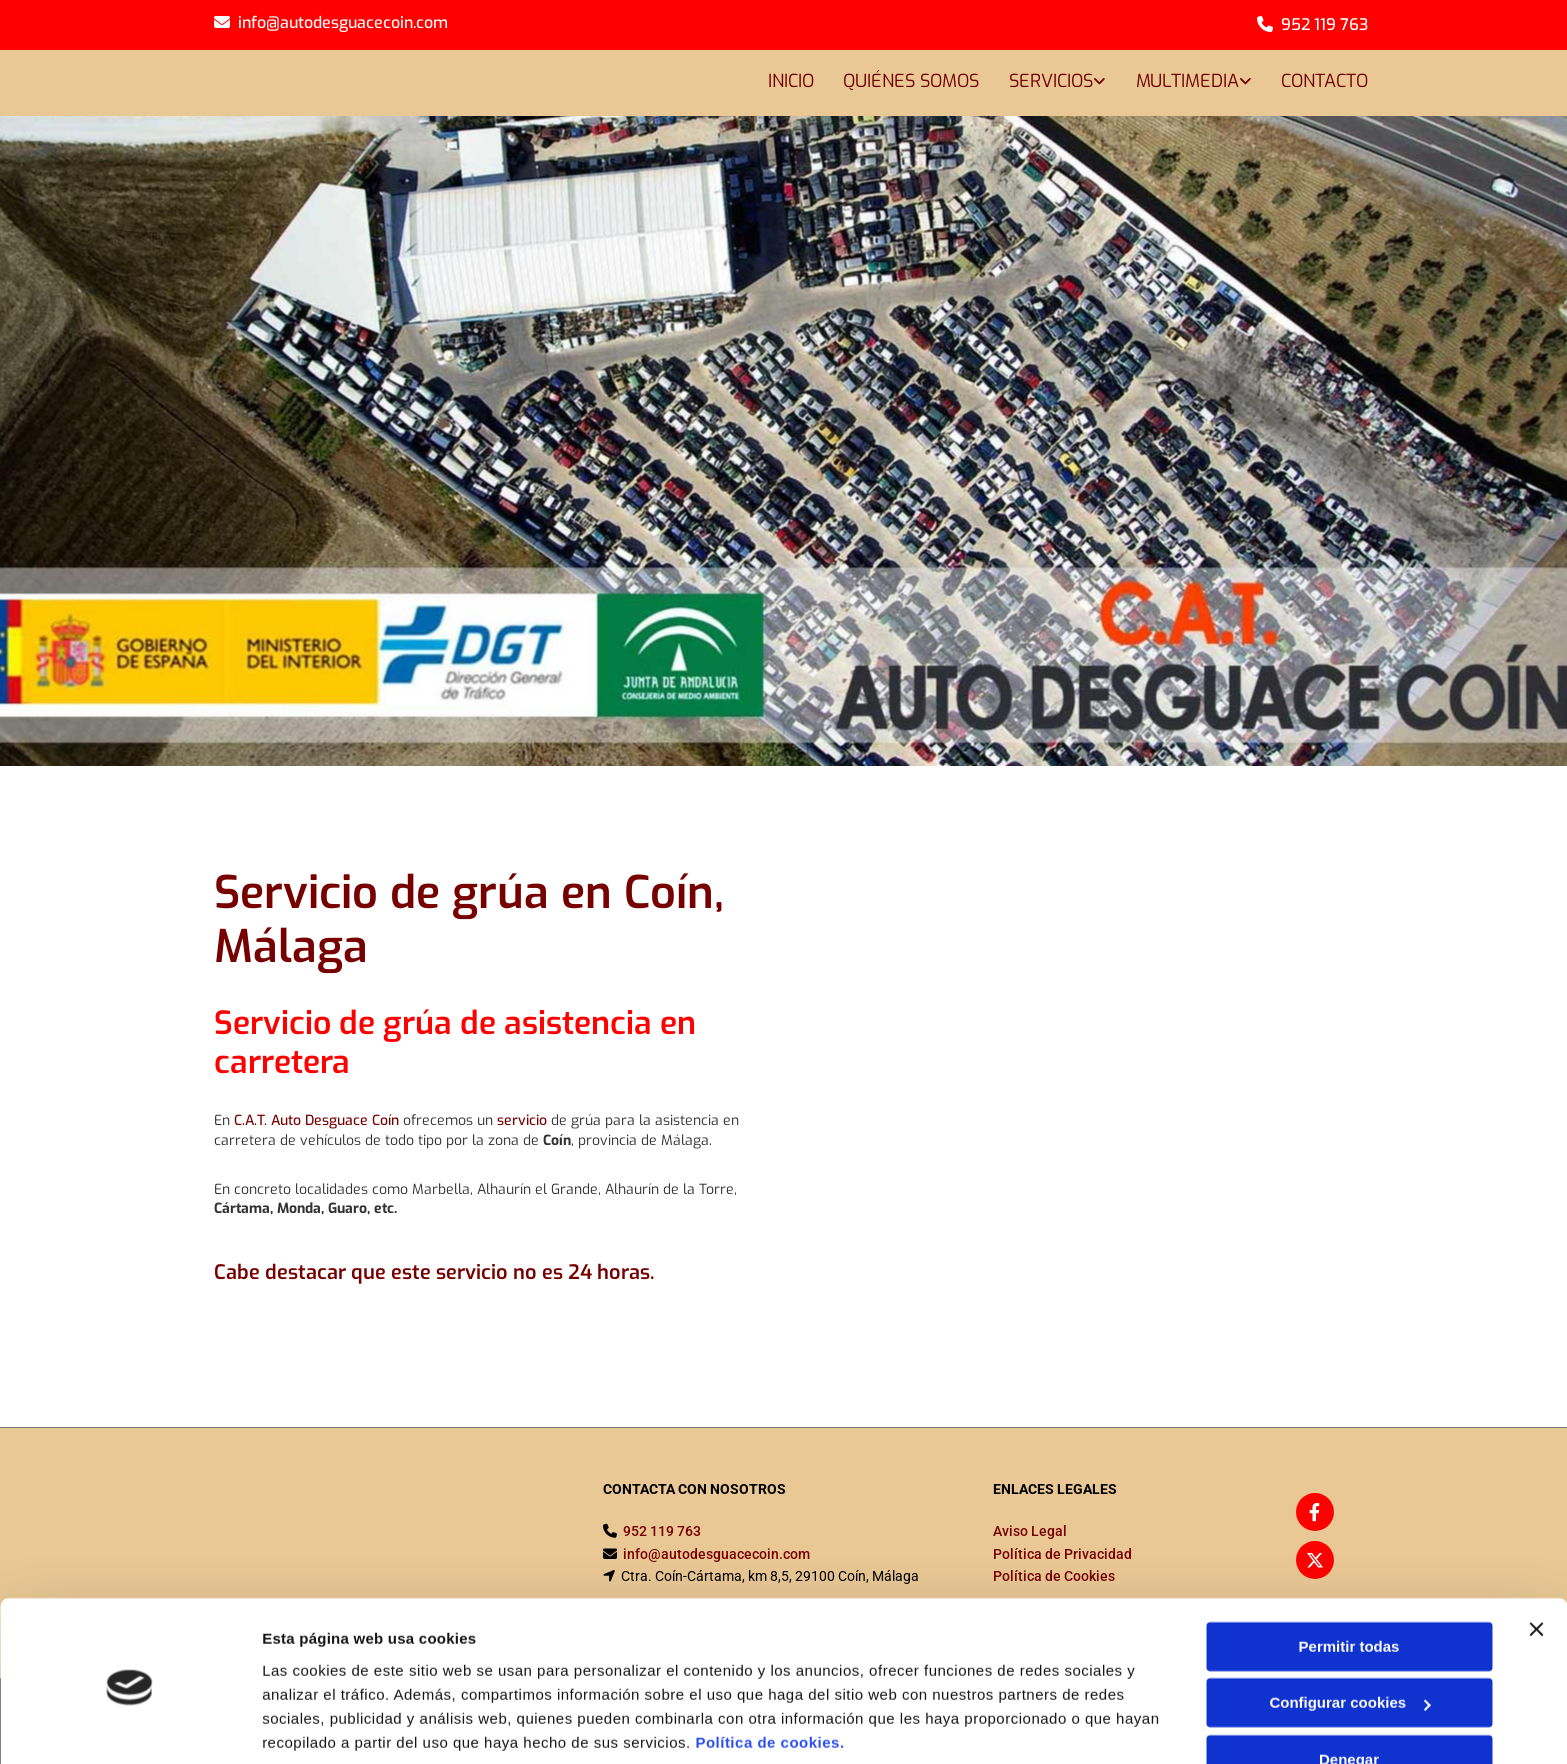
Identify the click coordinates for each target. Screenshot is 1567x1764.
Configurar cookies (1349, 1629)
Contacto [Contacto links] (1324, 81)
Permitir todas (1349, 1573)
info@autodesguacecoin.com (343, 22)
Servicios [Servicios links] (1050, 81)
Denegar (1349, 1686)
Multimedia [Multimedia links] (1186, 81)
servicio (522, 1120)
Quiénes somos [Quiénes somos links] (910, 81)
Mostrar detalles (320, 1724)
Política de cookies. (769, 1669)
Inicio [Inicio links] (789, 81)
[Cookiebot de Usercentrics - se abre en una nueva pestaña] (129, 1725)
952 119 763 (1324, 24)
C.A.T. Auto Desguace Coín (316, 1120)
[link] (1041, 83)
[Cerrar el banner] (1536, 1556)
